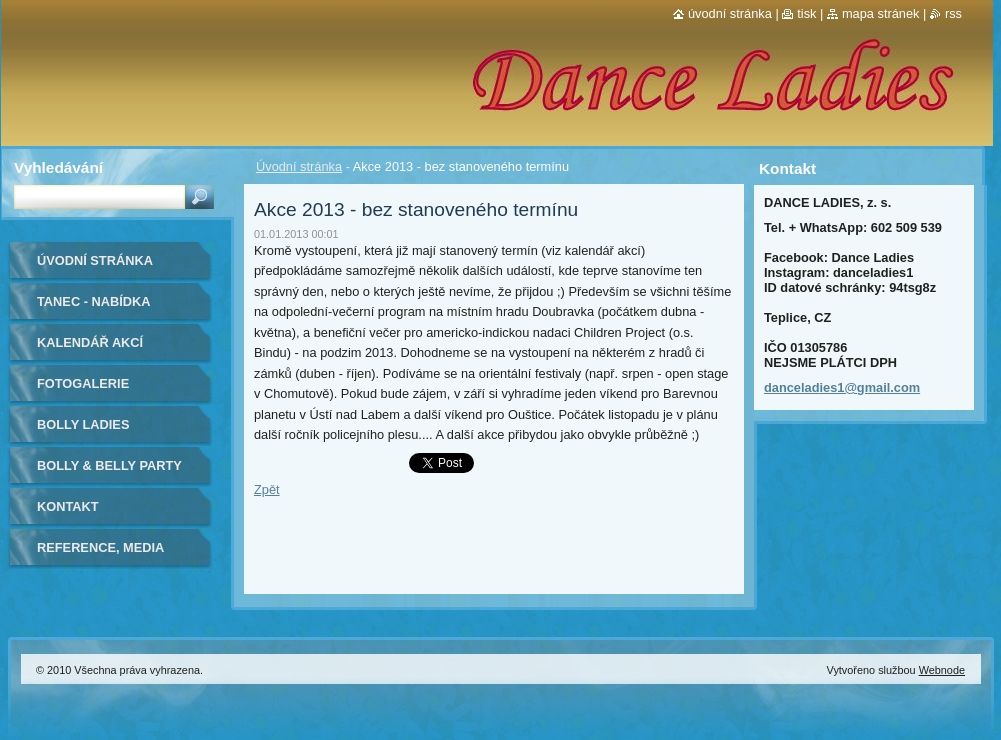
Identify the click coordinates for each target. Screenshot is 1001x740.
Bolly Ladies (83, 424)
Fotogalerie (83, 383)
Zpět (267, 489)
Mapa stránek (881, 13)
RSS (953, 13)
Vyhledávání (58, 167)
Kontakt (68, 506)
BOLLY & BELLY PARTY (109, 465)
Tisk (806, 13)
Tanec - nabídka (94, 301)
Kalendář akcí (90, 342)
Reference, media (100, 547)
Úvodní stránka (299, 166)
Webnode (942, 670)
